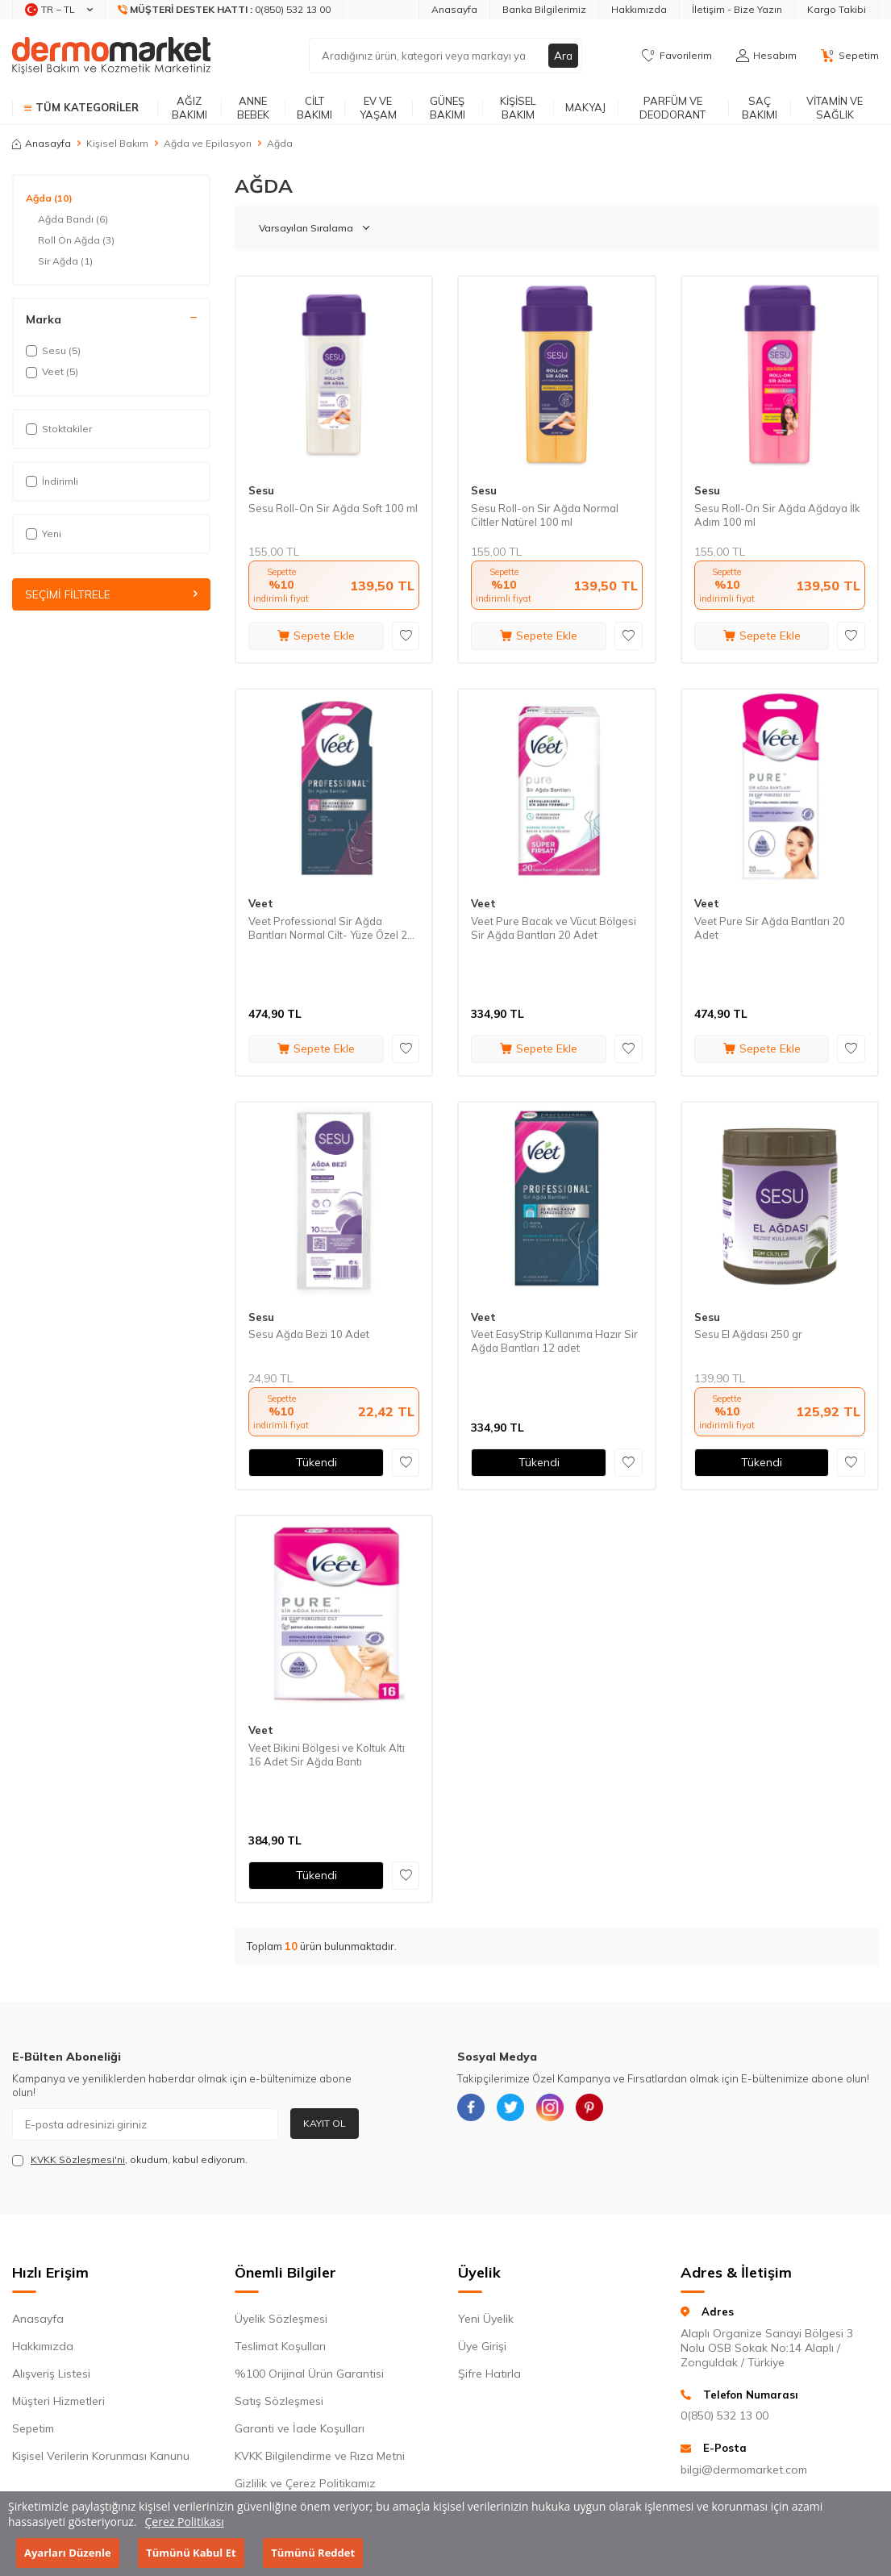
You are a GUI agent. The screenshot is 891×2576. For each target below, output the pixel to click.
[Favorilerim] (677, 55)
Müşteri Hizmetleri (58, 2401)
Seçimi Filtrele (111, 594)
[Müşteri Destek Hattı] (224, 9)
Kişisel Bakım (518, 107)
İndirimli (52, 481)
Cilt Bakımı (314, 107)
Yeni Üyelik (486, 2318)
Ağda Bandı (73, 219)
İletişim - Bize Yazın (737, 9)
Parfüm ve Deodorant (672, 107)
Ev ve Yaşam (378, 107)
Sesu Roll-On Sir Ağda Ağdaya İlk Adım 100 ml (777, 515)
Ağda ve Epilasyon (208, 143)
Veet (260, 903)
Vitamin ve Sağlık (834, 107)
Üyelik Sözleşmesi (281, 2318)
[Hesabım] (766, 55)
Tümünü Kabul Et (190, 2552)
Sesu (261, 490)
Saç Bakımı (759, 107)
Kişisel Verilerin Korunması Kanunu (100, 2456)
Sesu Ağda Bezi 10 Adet (308, 1334)
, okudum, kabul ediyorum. (130, 2159)
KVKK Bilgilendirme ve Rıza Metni (320, 2456)
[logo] (111, 55)
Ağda (49, 198)
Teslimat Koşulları (280, 2346)
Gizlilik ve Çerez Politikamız (305, 2483)
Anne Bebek (253, 107)
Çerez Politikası (184, 2521)
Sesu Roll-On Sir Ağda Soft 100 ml (333, 508)
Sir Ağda (65, 261)
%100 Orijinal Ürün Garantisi (309, 2373)
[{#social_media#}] (473, 2110)
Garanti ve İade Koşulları (299, 2428)
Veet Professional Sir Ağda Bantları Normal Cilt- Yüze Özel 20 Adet (331, 928)
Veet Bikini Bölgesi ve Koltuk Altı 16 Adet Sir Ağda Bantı (326, 1754)
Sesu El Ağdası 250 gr (748, 1334)
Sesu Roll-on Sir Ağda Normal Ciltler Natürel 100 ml (544, 515)
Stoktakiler (59, 429)
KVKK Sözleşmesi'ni (78, 2159)
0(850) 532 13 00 (724, 2415)
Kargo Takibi (836, 9)
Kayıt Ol (324, 2123)
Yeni (43, 533)
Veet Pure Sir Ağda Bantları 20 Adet (769, 928)
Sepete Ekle (316, 635)
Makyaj (585, 107)
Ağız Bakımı (189, 107)
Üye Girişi (482, 2346)
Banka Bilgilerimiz (544, 9)
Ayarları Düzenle (67, 2552)
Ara (562, 55)
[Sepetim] (850, 55)
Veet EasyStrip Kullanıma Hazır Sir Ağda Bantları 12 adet (554, 1341)
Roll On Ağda (76, 240)
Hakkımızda (639, 9)
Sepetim (33, 2428)
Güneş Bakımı (447, 107)
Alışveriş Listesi (51, 2373)
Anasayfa (454, 9)
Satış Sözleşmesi (279, 2401)
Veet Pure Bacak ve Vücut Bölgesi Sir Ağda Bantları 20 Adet (553, 928)
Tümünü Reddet (313, 2552)
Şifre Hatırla (489, 2373)
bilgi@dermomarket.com (744, 2469)
